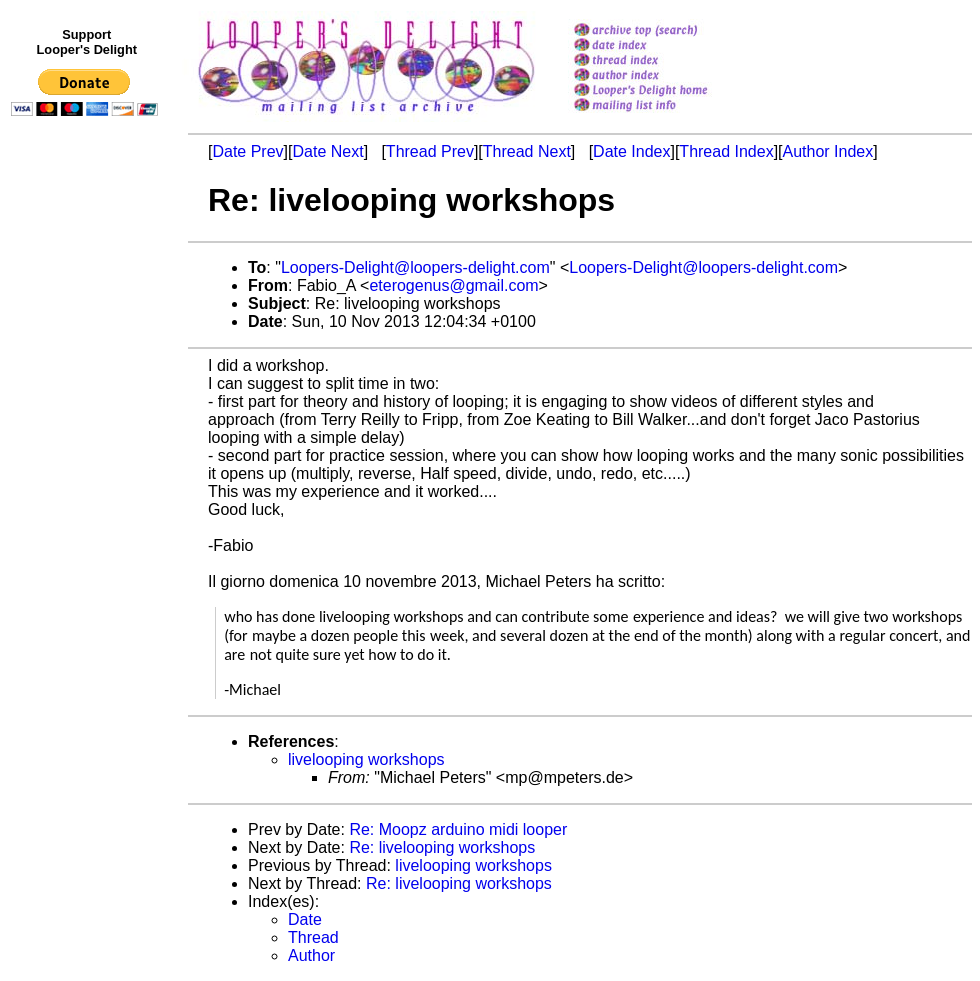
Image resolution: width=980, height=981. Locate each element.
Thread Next (527, 151)
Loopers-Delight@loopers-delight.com (415, 267)
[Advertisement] (88, 537)
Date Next (327, 151)
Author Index (828, 151)
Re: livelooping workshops (442, 847)
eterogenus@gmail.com (453, 285)
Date (305, 919)
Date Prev (247, 151)
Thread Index (726, 151)
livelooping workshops (366, 759)
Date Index (631, 151)
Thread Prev (430, 151)
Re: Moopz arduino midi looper (458, 829)
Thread (313, 937)
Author (311, 955)
